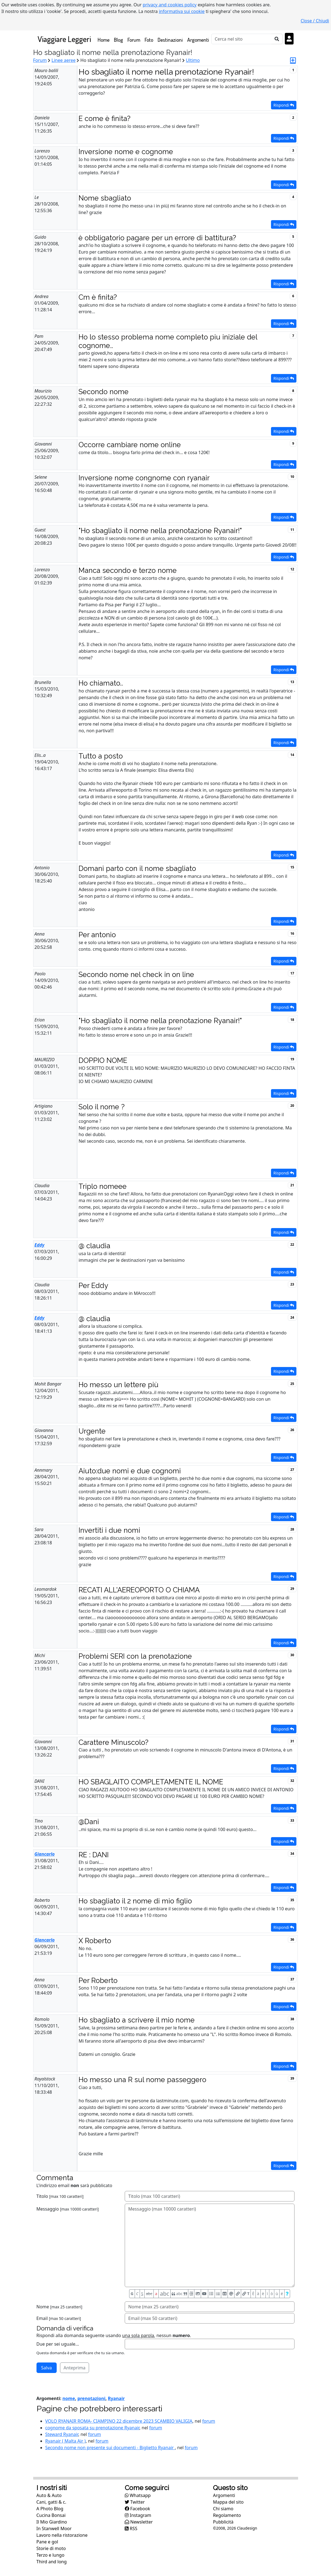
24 (292, 1317)
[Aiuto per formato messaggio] (287, 2293)
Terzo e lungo (50, 2555)
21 (292, 1185)
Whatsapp (138, 2495)
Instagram (138, 2515)
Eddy (40, 1245)
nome (68, 2398)
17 (292, 973)
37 (292, 1979)
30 (292, 1655)
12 (292, 569)
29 (292, 1588)
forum (208, 2421)
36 (292, 1939)
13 (292, 681)
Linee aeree (63, 60)
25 (292, 1383)
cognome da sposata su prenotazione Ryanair (92, 2428)
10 (292, 476)
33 (292, 1820)
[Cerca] (241, 39)
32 (292, 1780)
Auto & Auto (49, 2495)
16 (292, 933)
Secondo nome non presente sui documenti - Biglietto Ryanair (110, 2448)
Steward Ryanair (61, 2434)
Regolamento (227, 2515)
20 (292, 1105)
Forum (133, 39)
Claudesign (247, 2528)
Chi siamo (223, 2509)
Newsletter (139, 2522)
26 (292, 1429)
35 (292, 1900)
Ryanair (116, 2398)
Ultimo (193, 60)
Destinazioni (170, 39)
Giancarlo (45, 1854)
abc (149, 2293)
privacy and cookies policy (170, 5)
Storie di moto (51, 2548)
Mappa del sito (228, 2502)
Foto (149, 39)
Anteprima (74, 2368)
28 (292, 1529)
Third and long (52, 2562)
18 (292, 1019)
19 (292, 1059)
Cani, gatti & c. (51, 2502)
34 (292, 1853)
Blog (118, 39)
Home (105, 39)
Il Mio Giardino (52, 2522)
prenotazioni (91, 2398)
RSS (131, 2528)
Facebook (137, 2509)
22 (292, 1244)
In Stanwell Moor (54, 2528)
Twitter (135, 2502)
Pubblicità (223, 2522)
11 (292, 529)
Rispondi (283, 105)
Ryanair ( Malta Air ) (65, 2441)
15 (292, 867)
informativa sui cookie (182, 11)
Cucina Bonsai (51, 2515)
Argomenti (198, 39)
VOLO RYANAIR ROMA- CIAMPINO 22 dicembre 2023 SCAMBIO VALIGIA (118, 2421)
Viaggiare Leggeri (64, 39)
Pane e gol (47, 2542)
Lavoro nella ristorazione (62, 2535)
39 (292, 2078)
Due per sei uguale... (58, 2344)
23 (292, 1284)
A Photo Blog (50, 2509)
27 (292, 1469)
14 (292, 754)
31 (292, 1741)
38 (292, 2019)
